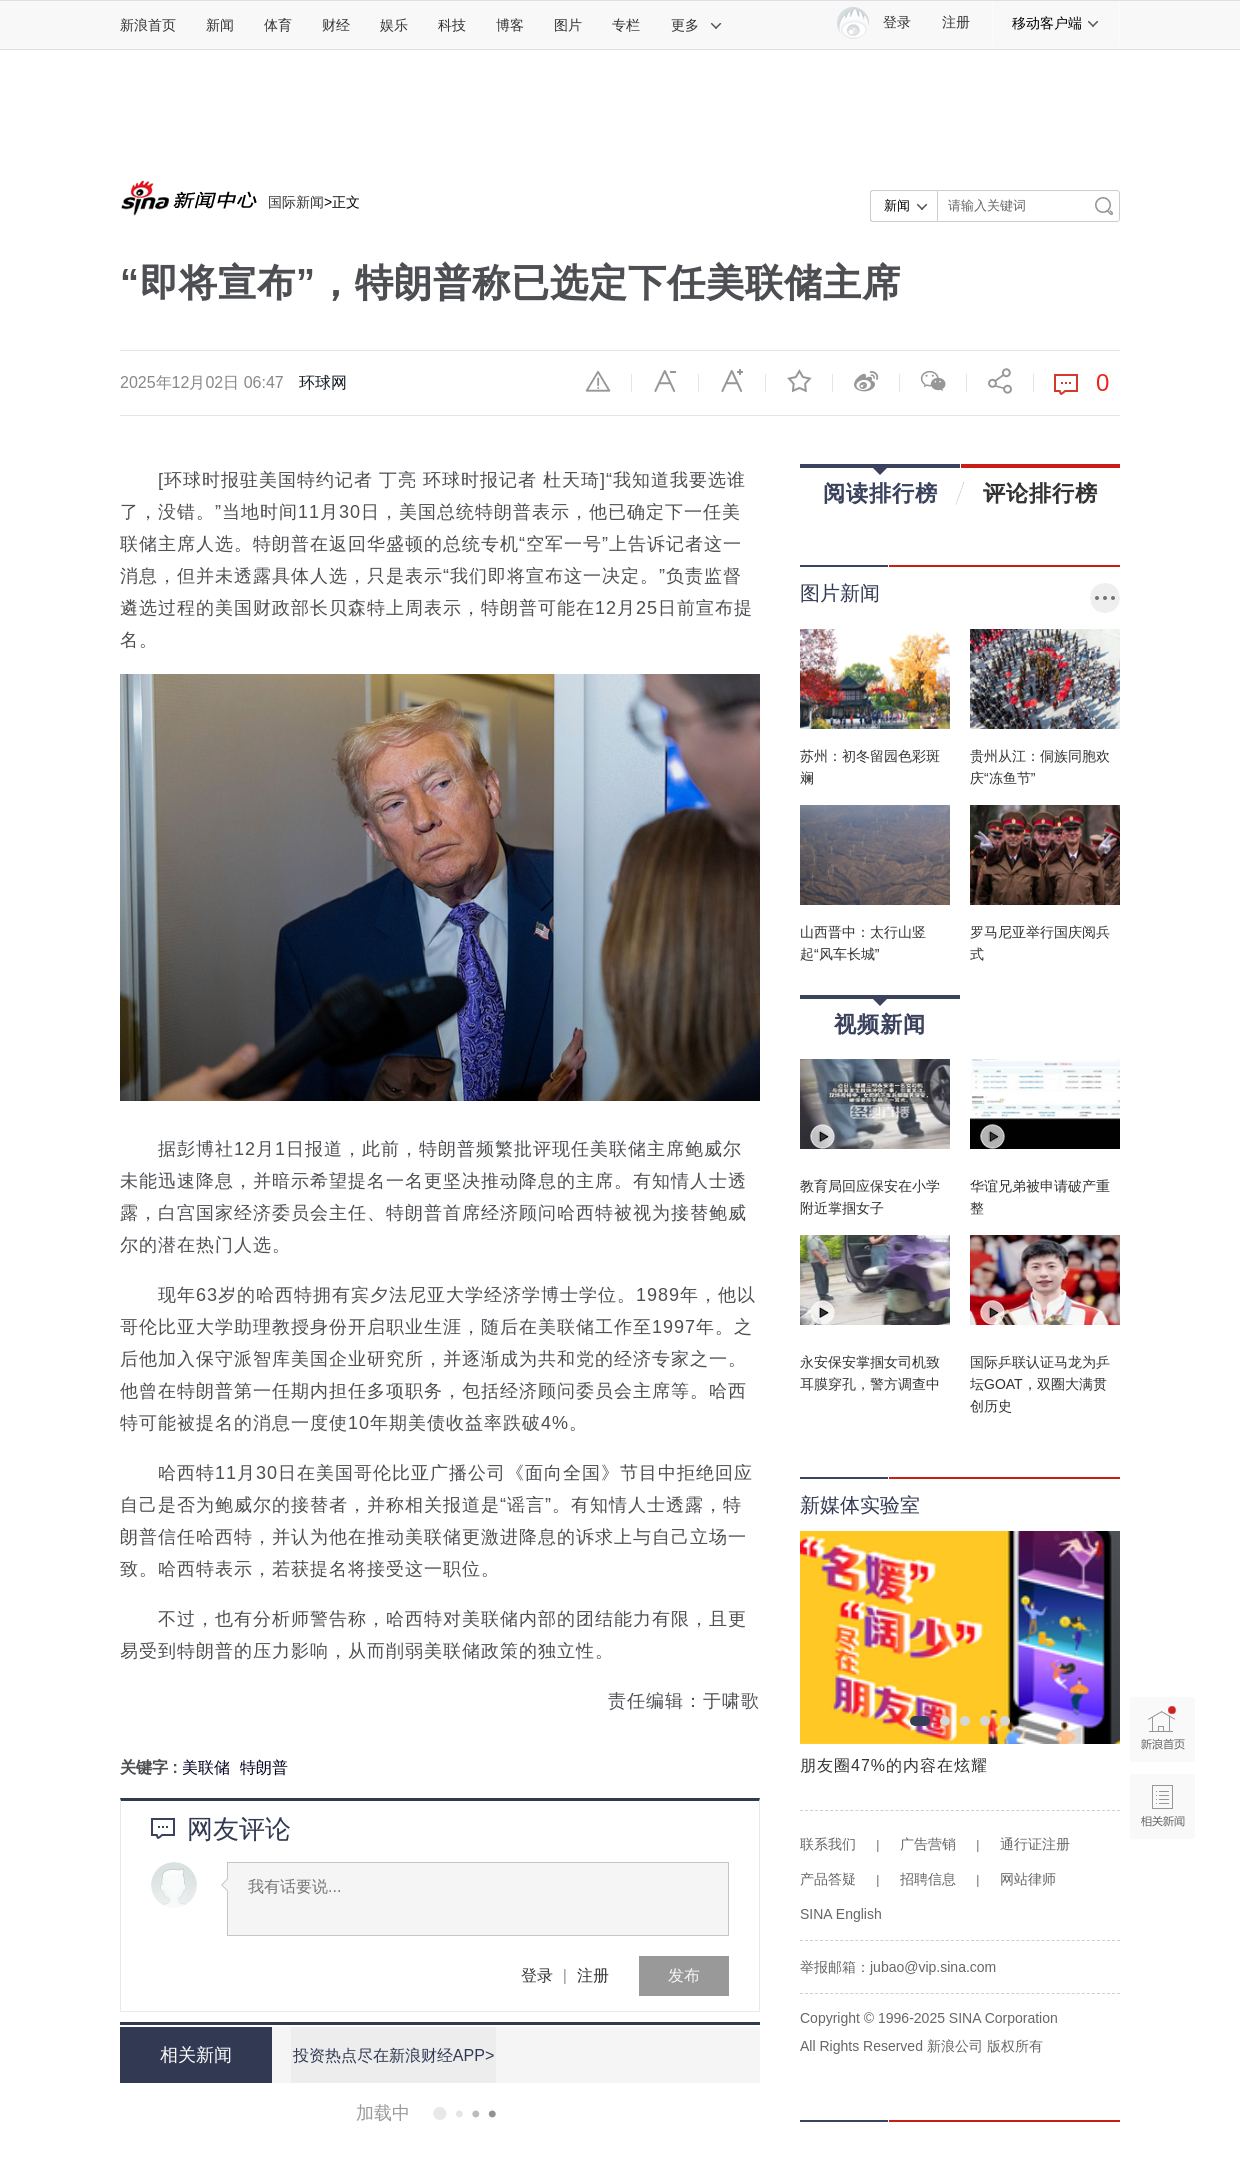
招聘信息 (928, 1879)
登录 (537, 1975)
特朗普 (264, 1767)
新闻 (220, 25)
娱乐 (394, 25)
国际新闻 (296, 202)
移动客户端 (1056, 23)
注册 (956, 22)
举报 (598, 381)
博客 (510, 25)
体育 (278, 25)
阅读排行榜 (880, 486)
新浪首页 (148, 25)
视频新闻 (880, 1017)
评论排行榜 (1040, 493)
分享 (1000, 381)
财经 (336, 25)
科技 (452, 25)
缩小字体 (665, 381)
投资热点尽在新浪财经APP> (392, 2054)
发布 (684, 1975)
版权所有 (1015, 2046)
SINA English (841, 1914)
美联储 (206, 1767)
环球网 (323, 382)
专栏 (626, 25)
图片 (568, 25)
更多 (697, 25)
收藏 (799, 381)
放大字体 (732, 381)
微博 (866, 381)
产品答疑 (828, 1879)
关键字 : (151, 1767)
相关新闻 (195, 2055)
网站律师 (1028, 1879)
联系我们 (828, 1844)
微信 (933, 381)
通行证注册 (1035, 1844)
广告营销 (928, 1844)
